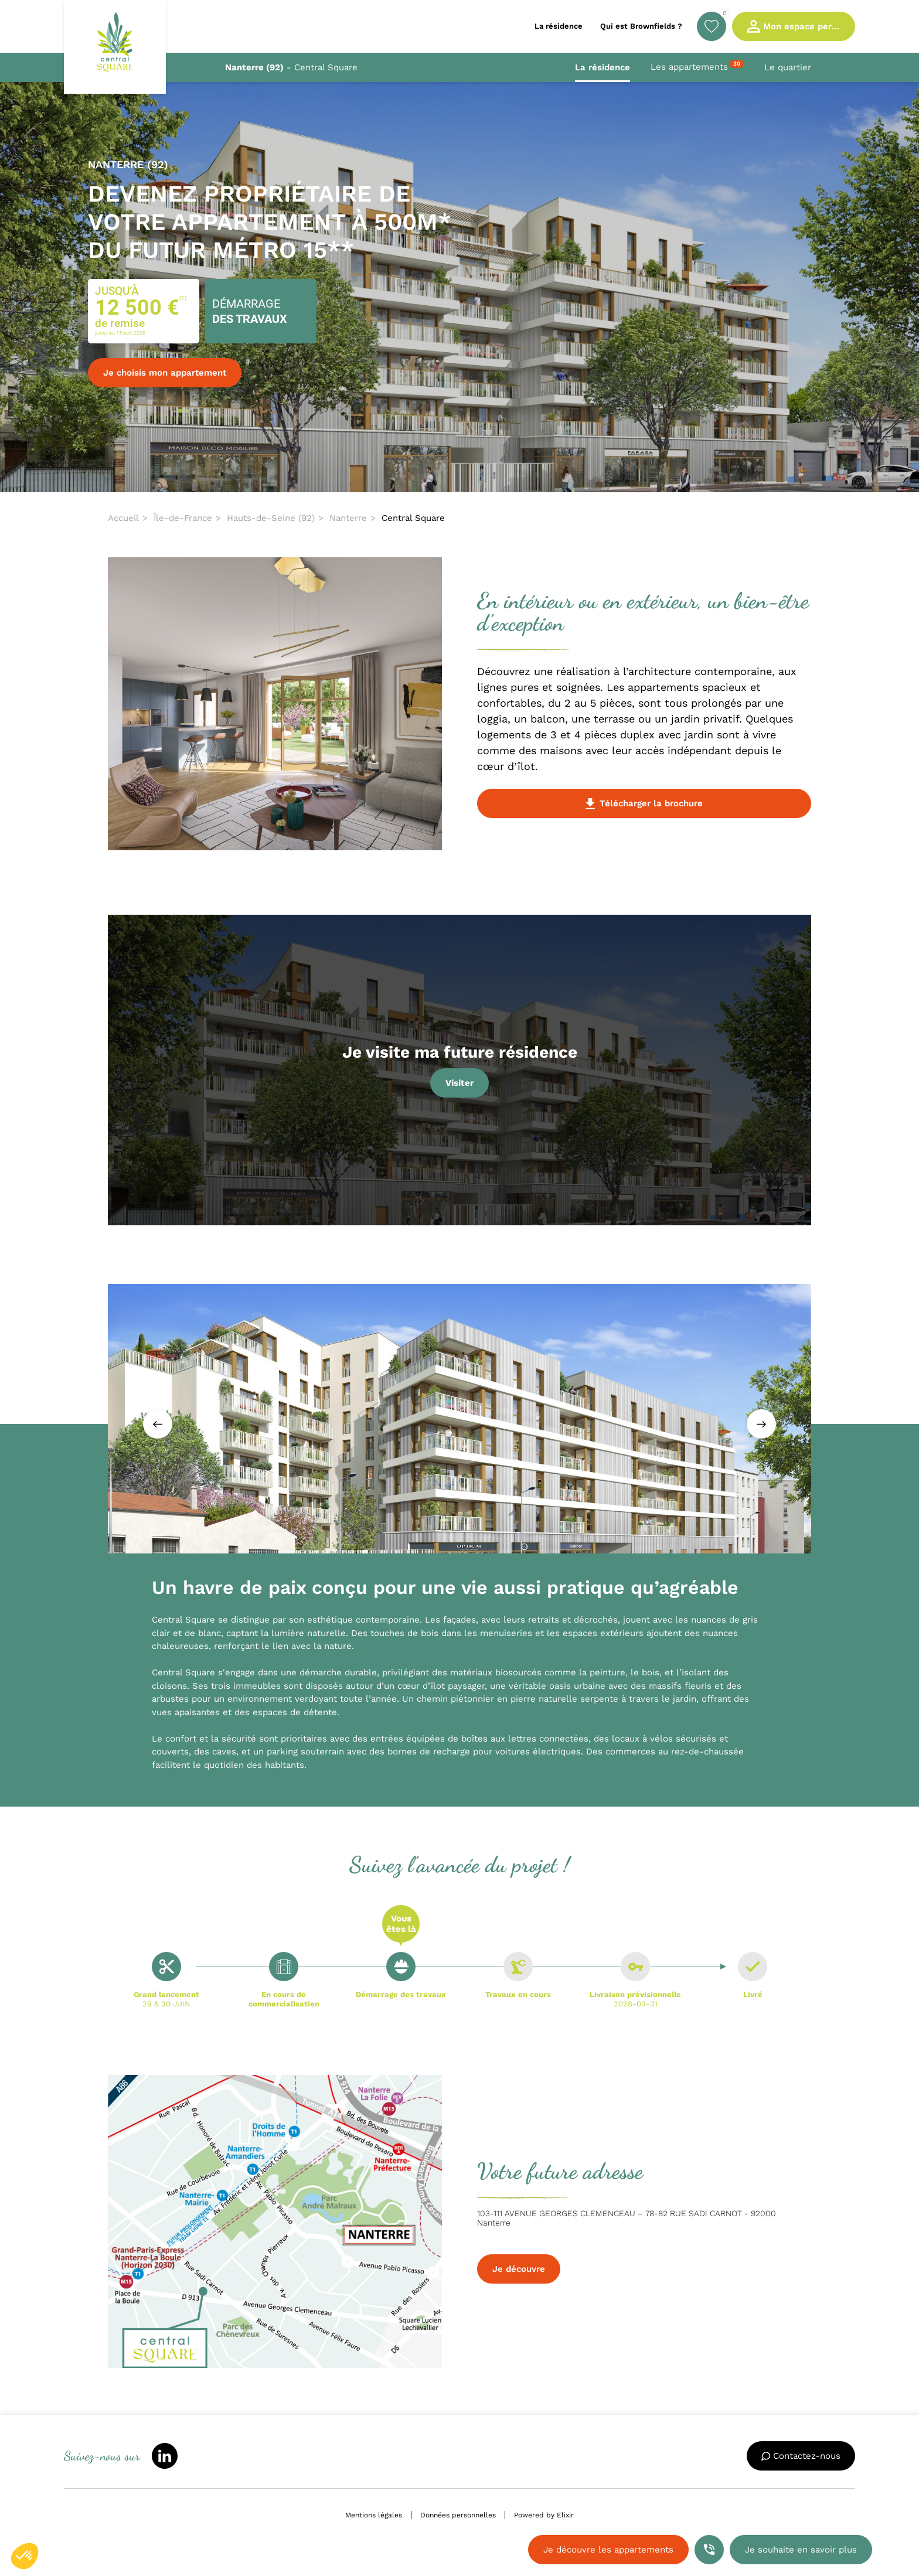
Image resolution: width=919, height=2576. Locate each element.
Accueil (123, 518)
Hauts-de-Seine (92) (271, 518)
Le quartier (787, 67)
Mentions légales (373, 2515)
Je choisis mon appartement (164, 372)
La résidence (602, 67)
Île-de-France (183, 518)
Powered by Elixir (544, 2515)
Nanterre (348, 518)
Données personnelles (458, 2515)
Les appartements (697, 66)
